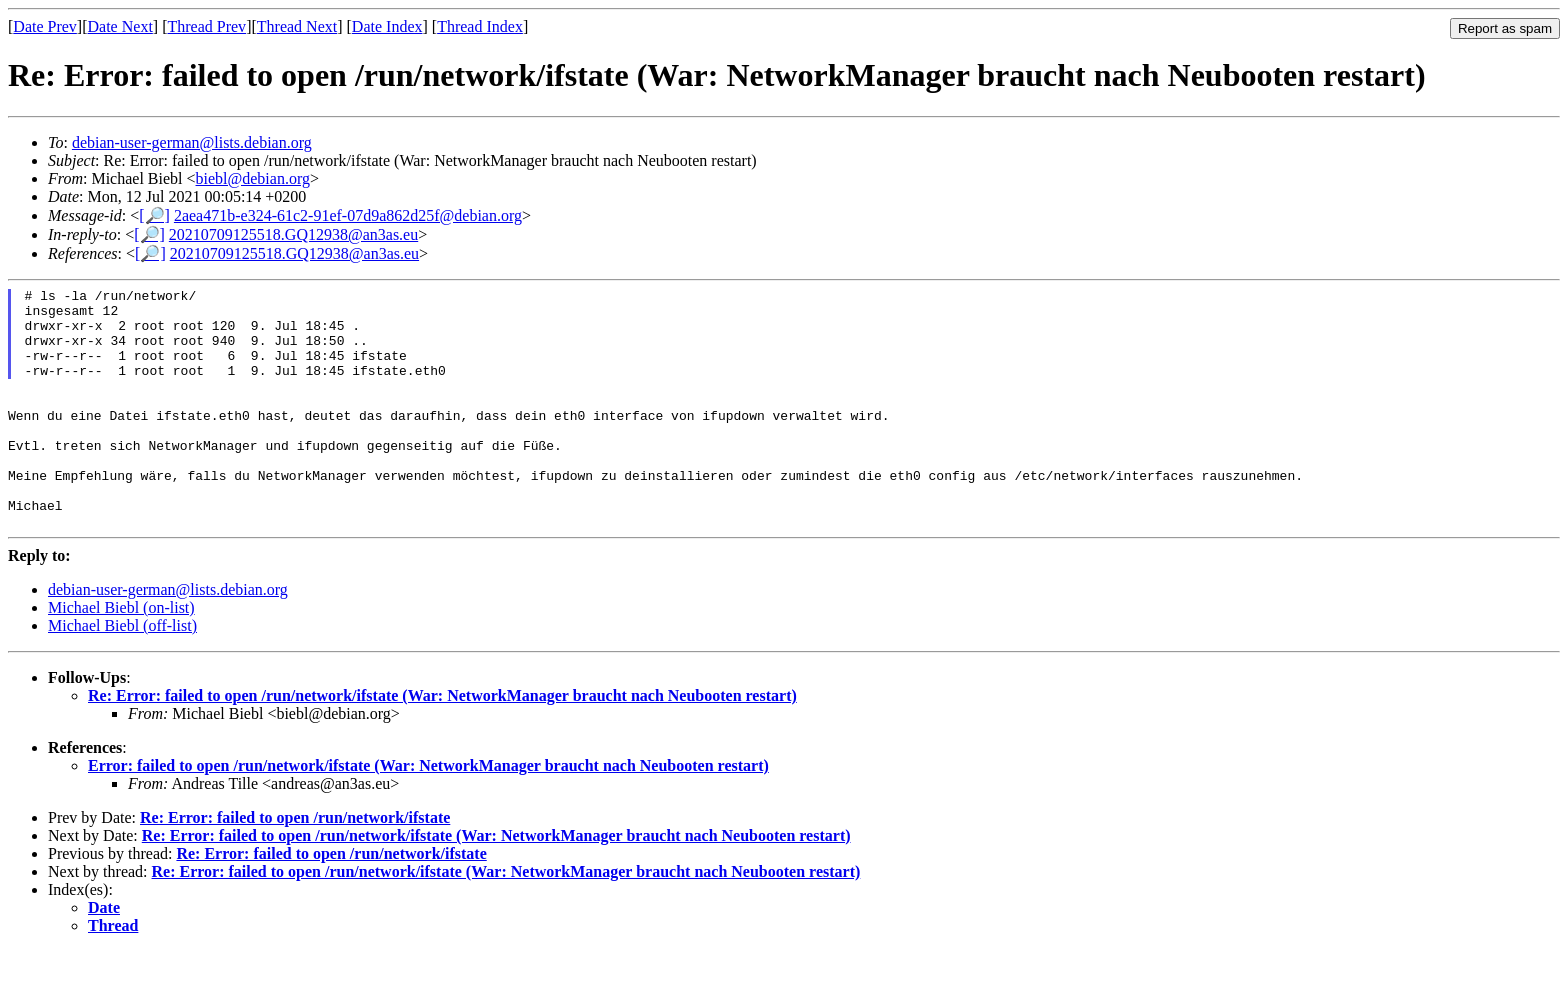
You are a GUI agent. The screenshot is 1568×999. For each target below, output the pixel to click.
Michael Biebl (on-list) (121, 655)
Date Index (387, 26)
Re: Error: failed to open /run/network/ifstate (295, 865)
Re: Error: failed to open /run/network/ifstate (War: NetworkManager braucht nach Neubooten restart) (442, 743)
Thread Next (297, 26)
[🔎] (154, 215)
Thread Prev (206, 26)
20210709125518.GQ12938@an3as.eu (293, 234)
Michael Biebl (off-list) (122, 673)
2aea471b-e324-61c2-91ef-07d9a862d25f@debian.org (348, 215)
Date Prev (45, 26)
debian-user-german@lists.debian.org (192, 142)
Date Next (120, 26)
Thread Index (480, 26)
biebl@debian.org (253, 178)
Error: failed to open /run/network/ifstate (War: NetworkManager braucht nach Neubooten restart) (428, 813)
